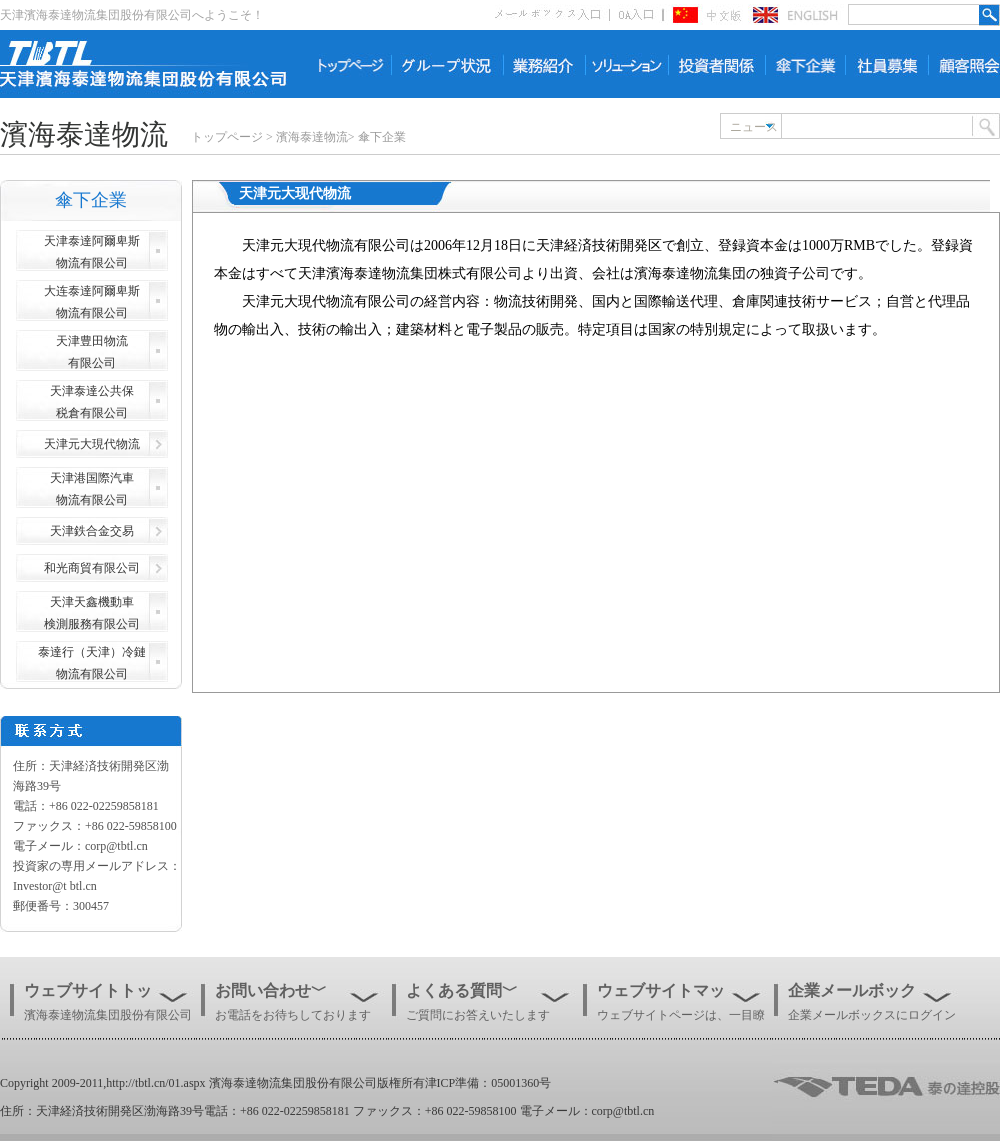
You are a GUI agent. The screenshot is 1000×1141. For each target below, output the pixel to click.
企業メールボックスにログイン (872, 1015)
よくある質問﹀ (462, 990)
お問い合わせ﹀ (271, 990)
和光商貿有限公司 (92, 568)
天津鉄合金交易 (92, 531)
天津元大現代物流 (92, 444)
